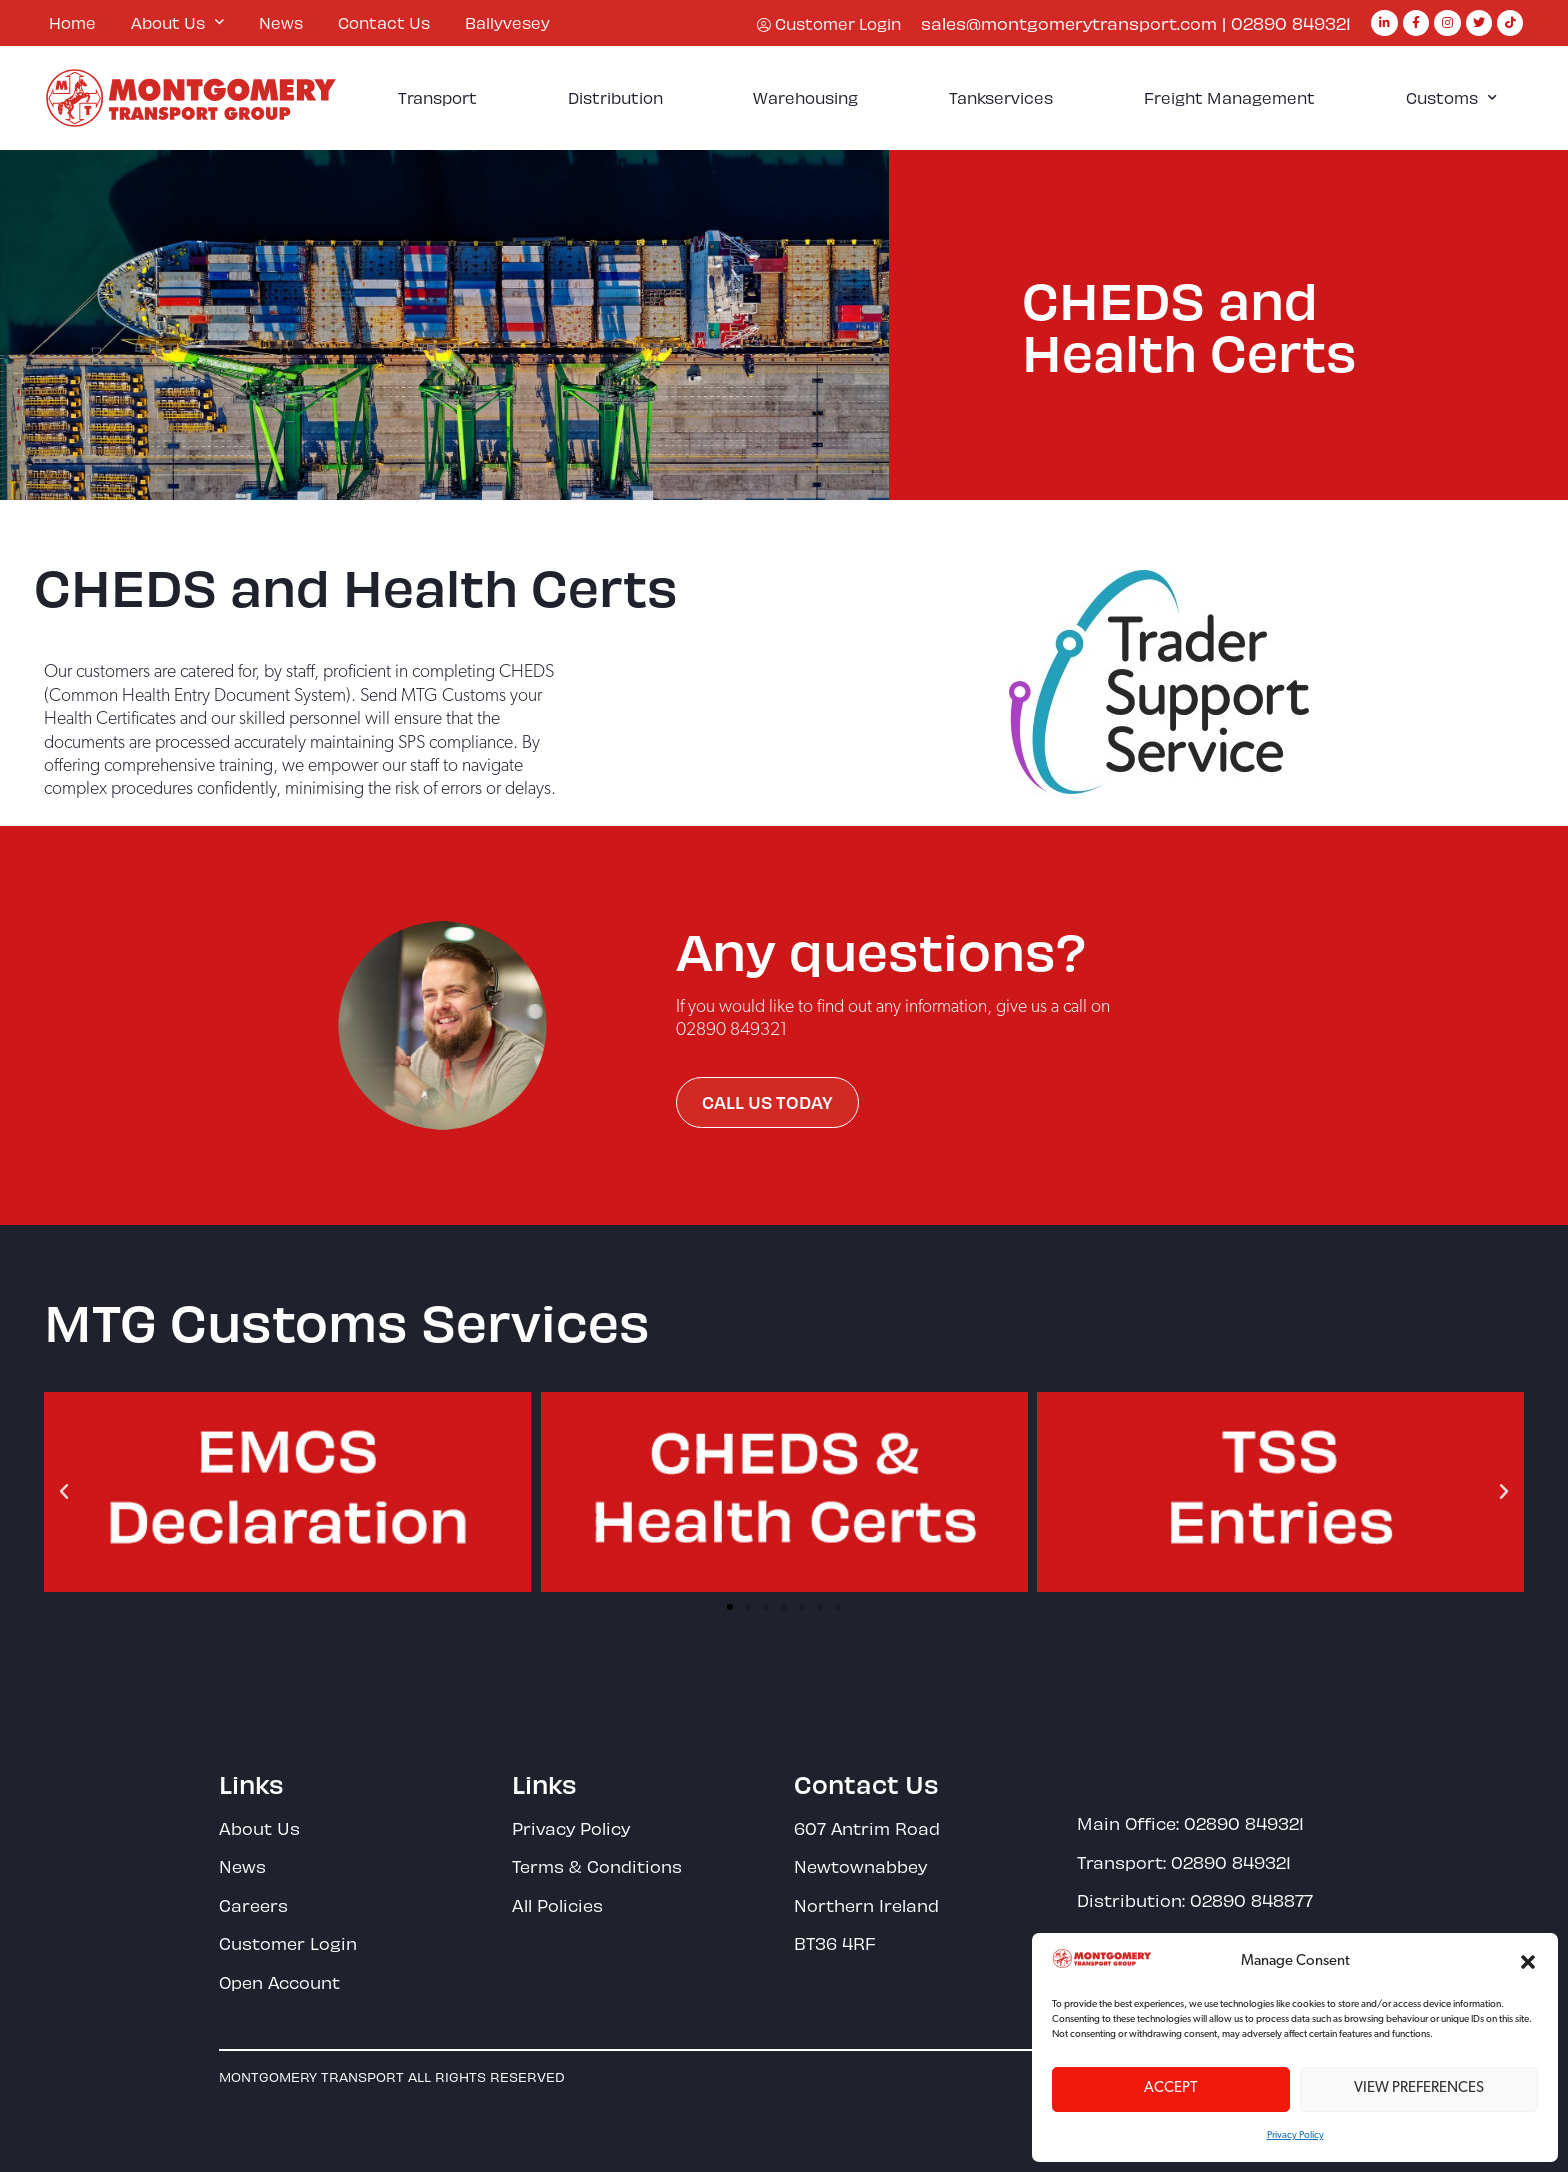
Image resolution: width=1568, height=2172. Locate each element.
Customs (1451, 98)
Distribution (615, 97)
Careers (253, 1905)
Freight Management (1229, 97)
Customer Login (288, 1943)
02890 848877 (1251, 1900)
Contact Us (384, 23)
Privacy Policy (1295, 2135)
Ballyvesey (507, 23)
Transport (437, 97)
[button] (1528, 1962)
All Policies (557, 1905)
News (281, 23)
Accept (1171, 2088)
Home (72, 23)
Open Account (279, 1982)
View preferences (1419, 2088)
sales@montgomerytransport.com (1069, 23)
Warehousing (805, 97)
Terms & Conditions (597, 1866)
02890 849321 (1291, 23)
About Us (177, 23)
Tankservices (1001, 97)
